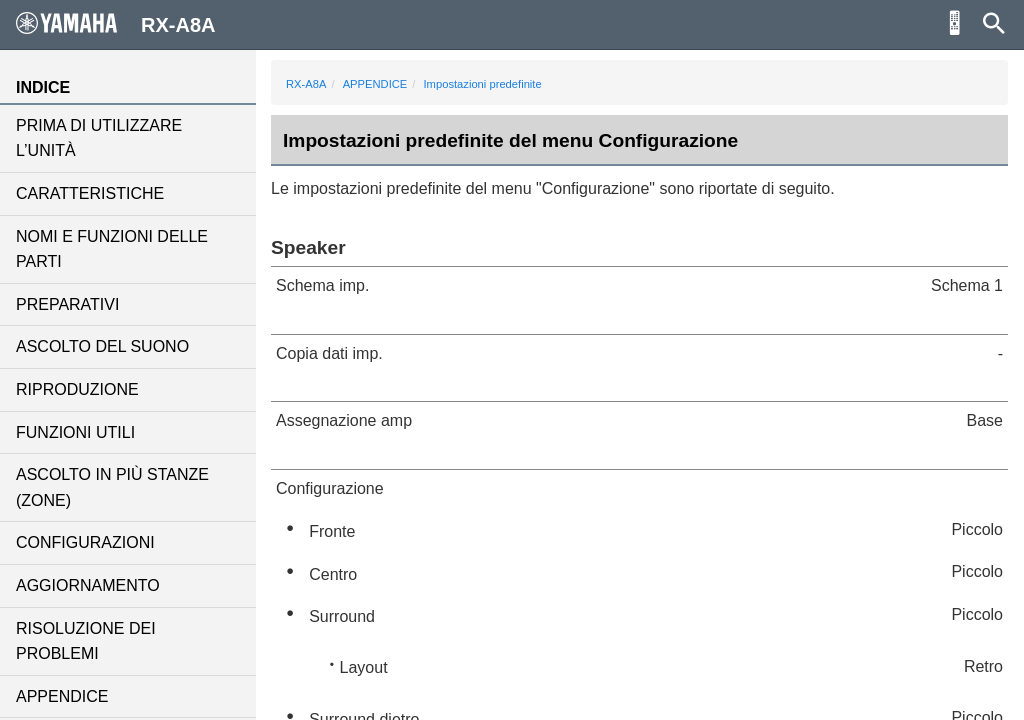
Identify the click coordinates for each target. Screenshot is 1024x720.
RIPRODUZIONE (77, 389)
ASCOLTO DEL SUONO (102, 346)
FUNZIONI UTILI (75, 432)
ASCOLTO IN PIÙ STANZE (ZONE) (112, 487)
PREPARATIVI (67, 304)
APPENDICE (62, 696)
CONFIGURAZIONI (85, 542)
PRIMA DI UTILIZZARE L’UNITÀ (99, 138)
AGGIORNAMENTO (88, 585)
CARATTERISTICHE (90, 193)
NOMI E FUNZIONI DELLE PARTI (112, 249)
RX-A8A (306, 84)
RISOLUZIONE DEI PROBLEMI (86, 641)
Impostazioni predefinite (483, 84)
